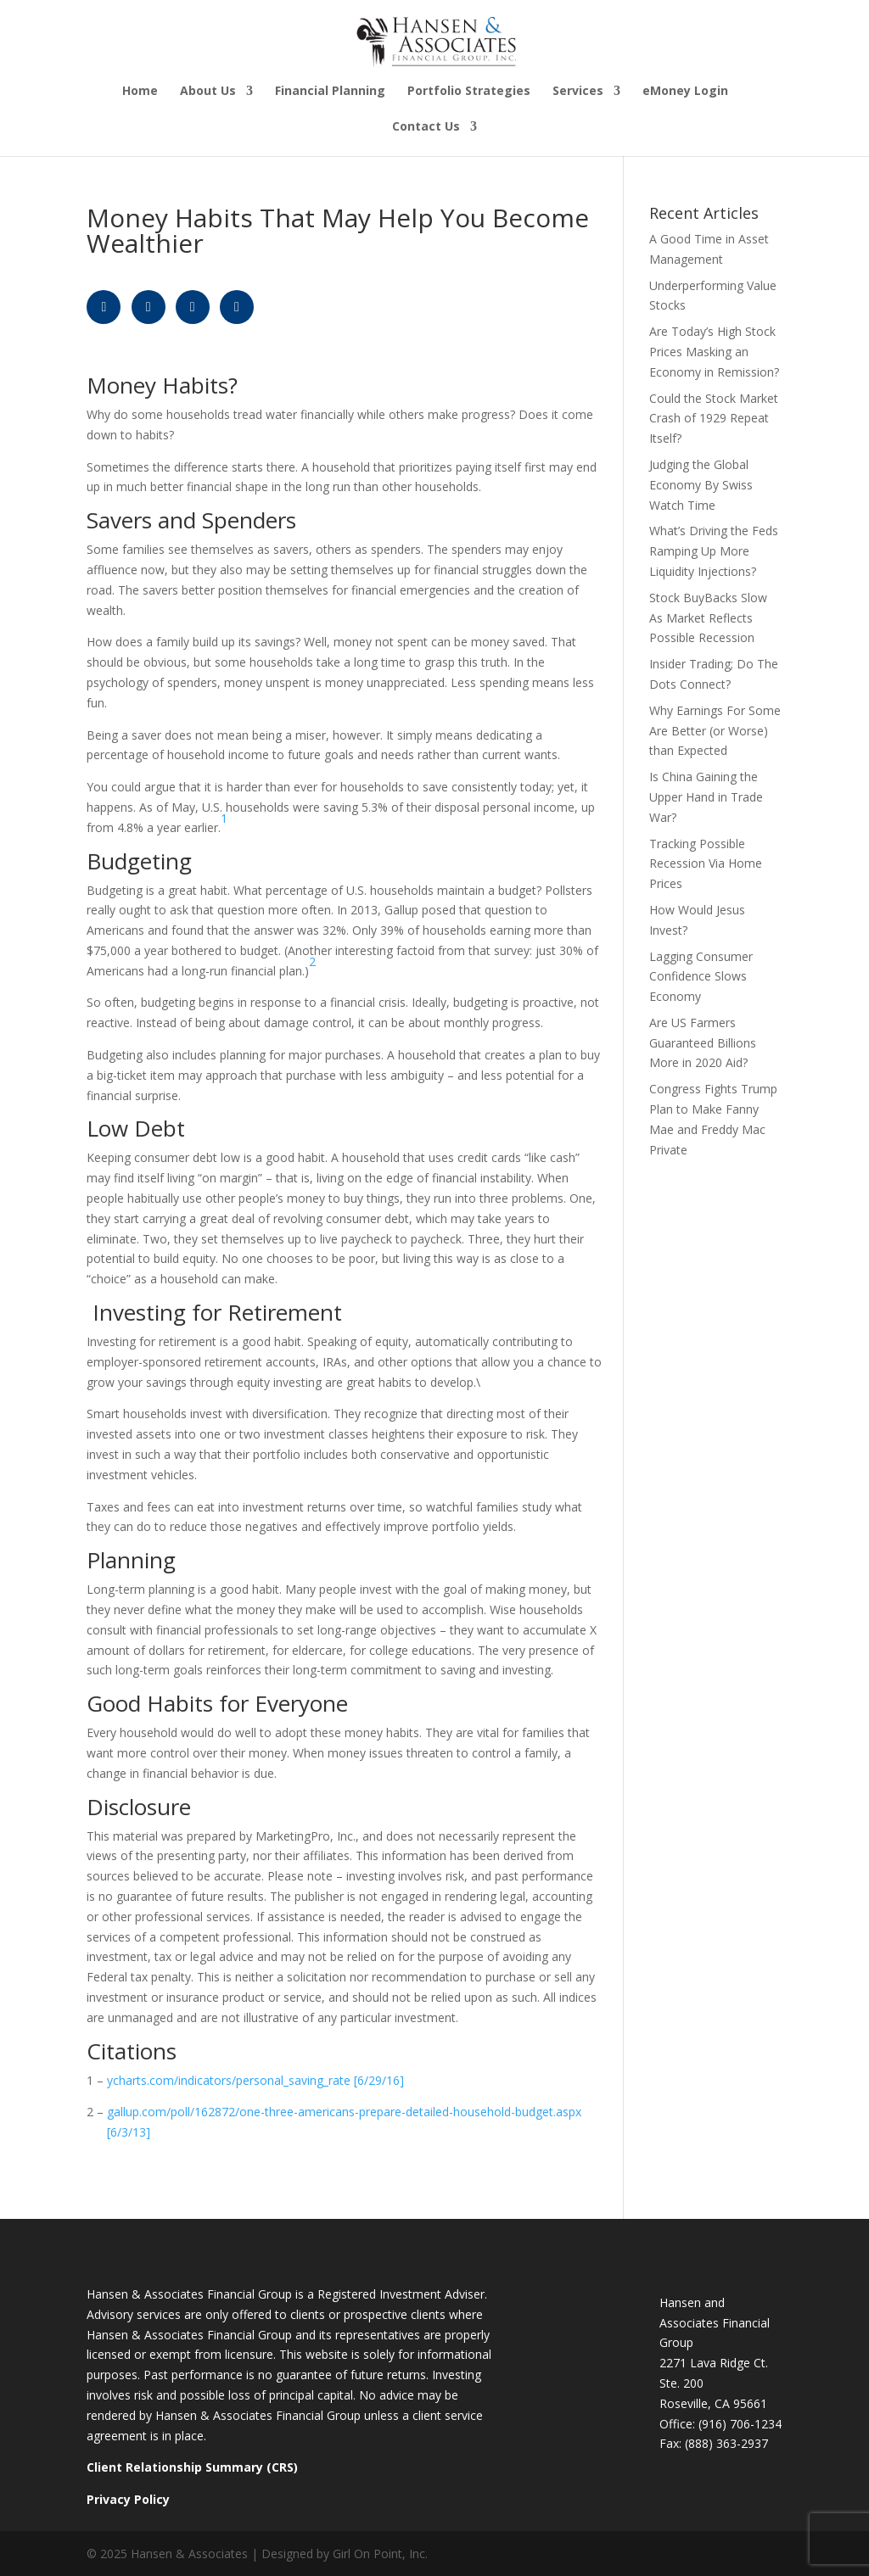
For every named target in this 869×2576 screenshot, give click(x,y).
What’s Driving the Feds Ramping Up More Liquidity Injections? (713, 550)
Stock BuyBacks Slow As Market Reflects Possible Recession (708, 618)
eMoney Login (685, 91)
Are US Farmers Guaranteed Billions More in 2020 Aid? (702, 1042)
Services (577, 91)
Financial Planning (330, 91)
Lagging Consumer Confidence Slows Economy (701, 976)
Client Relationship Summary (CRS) (192, 2467)
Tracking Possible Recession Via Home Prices (705, 863)
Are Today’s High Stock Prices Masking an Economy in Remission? (714, 351)
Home (140, 91)
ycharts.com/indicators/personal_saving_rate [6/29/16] (255, 2080)
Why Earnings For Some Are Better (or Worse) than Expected (715, 730)
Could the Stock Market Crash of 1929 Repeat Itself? (713, 418)
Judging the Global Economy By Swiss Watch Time (701, 484)
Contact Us (426, 127)
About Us (208, 91)
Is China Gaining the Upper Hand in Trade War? (706, 796)
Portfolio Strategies (468, 91)
